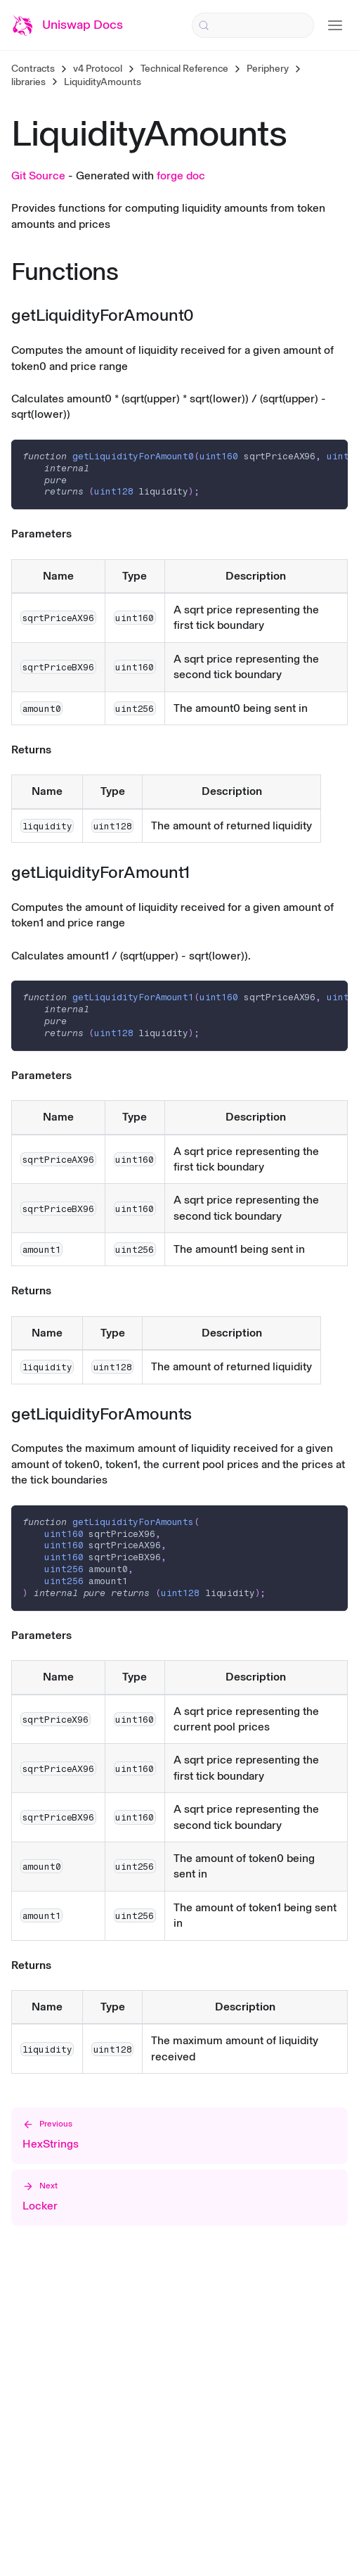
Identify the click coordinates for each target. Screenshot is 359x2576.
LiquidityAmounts (102, 82)
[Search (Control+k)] (253, 25)
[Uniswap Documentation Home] (67, 25)
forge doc (181, 175)
